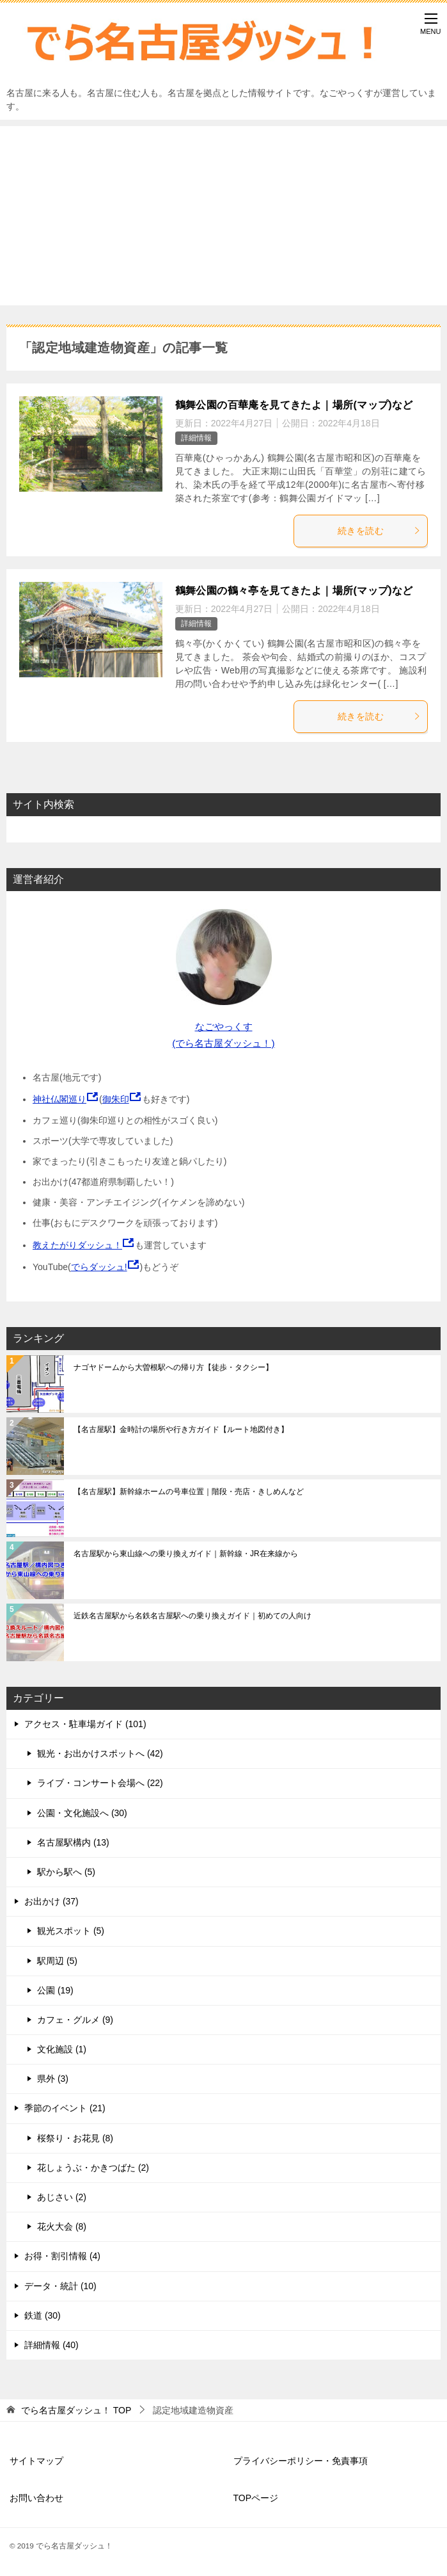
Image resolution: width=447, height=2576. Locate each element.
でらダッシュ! (99, 1267)
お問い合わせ (36, 2498)
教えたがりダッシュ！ (77, 1245)
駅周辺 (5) (57, 1961)
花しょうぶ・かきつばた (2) (93, 2167)
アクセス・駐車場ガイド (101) (85, 1724)
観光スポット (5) (70, 1931)
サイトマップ (36, 2461)
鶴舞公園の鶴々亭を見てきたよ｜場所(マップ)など (294, 590)
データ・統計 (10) (60, 2286)
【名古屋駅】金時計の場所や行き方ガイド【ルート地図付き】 (181, 1429)
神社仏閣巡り (59, 1099)
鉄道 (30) (42, 2315)
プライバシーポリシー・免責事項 (300, 2461)
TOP (76, 2410)
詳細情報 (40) (51, 2345)
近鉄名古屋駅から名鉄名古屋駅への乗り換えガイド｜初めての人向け (192, 1615)
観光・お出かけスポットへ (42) (100, 1753)
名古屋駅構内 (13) (73, 1842)
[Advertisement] (223, 215)
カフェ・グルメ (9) (75, 2020)
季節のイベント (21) (65, 2108)
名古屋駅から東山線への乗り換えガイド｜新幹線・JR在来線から (186, 1553)
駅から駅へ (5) (66, 1872)
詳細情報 (196, 437)
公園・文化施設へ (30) (82, 1813)
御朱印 (115, 1099)
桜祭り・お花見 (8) (75, 2138)
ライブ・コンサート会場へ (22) (100, 1783)
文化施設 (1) (61, 2049)
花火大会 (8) (61, 2226)
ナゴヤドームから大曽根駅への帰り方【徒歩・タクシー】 (173, 1367)
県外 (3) (52, 2078)
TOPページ (256, 2498)
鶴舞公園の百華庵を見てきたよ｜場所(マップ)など (294, 404)
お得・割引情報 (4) (62, 2256)
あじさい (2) (61, 2197)
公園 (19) (55, 1990)
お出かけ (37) (51, 1901)
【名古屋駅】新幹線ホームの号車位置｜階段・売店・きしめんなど (189, 1491)
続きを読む (379, 531)
